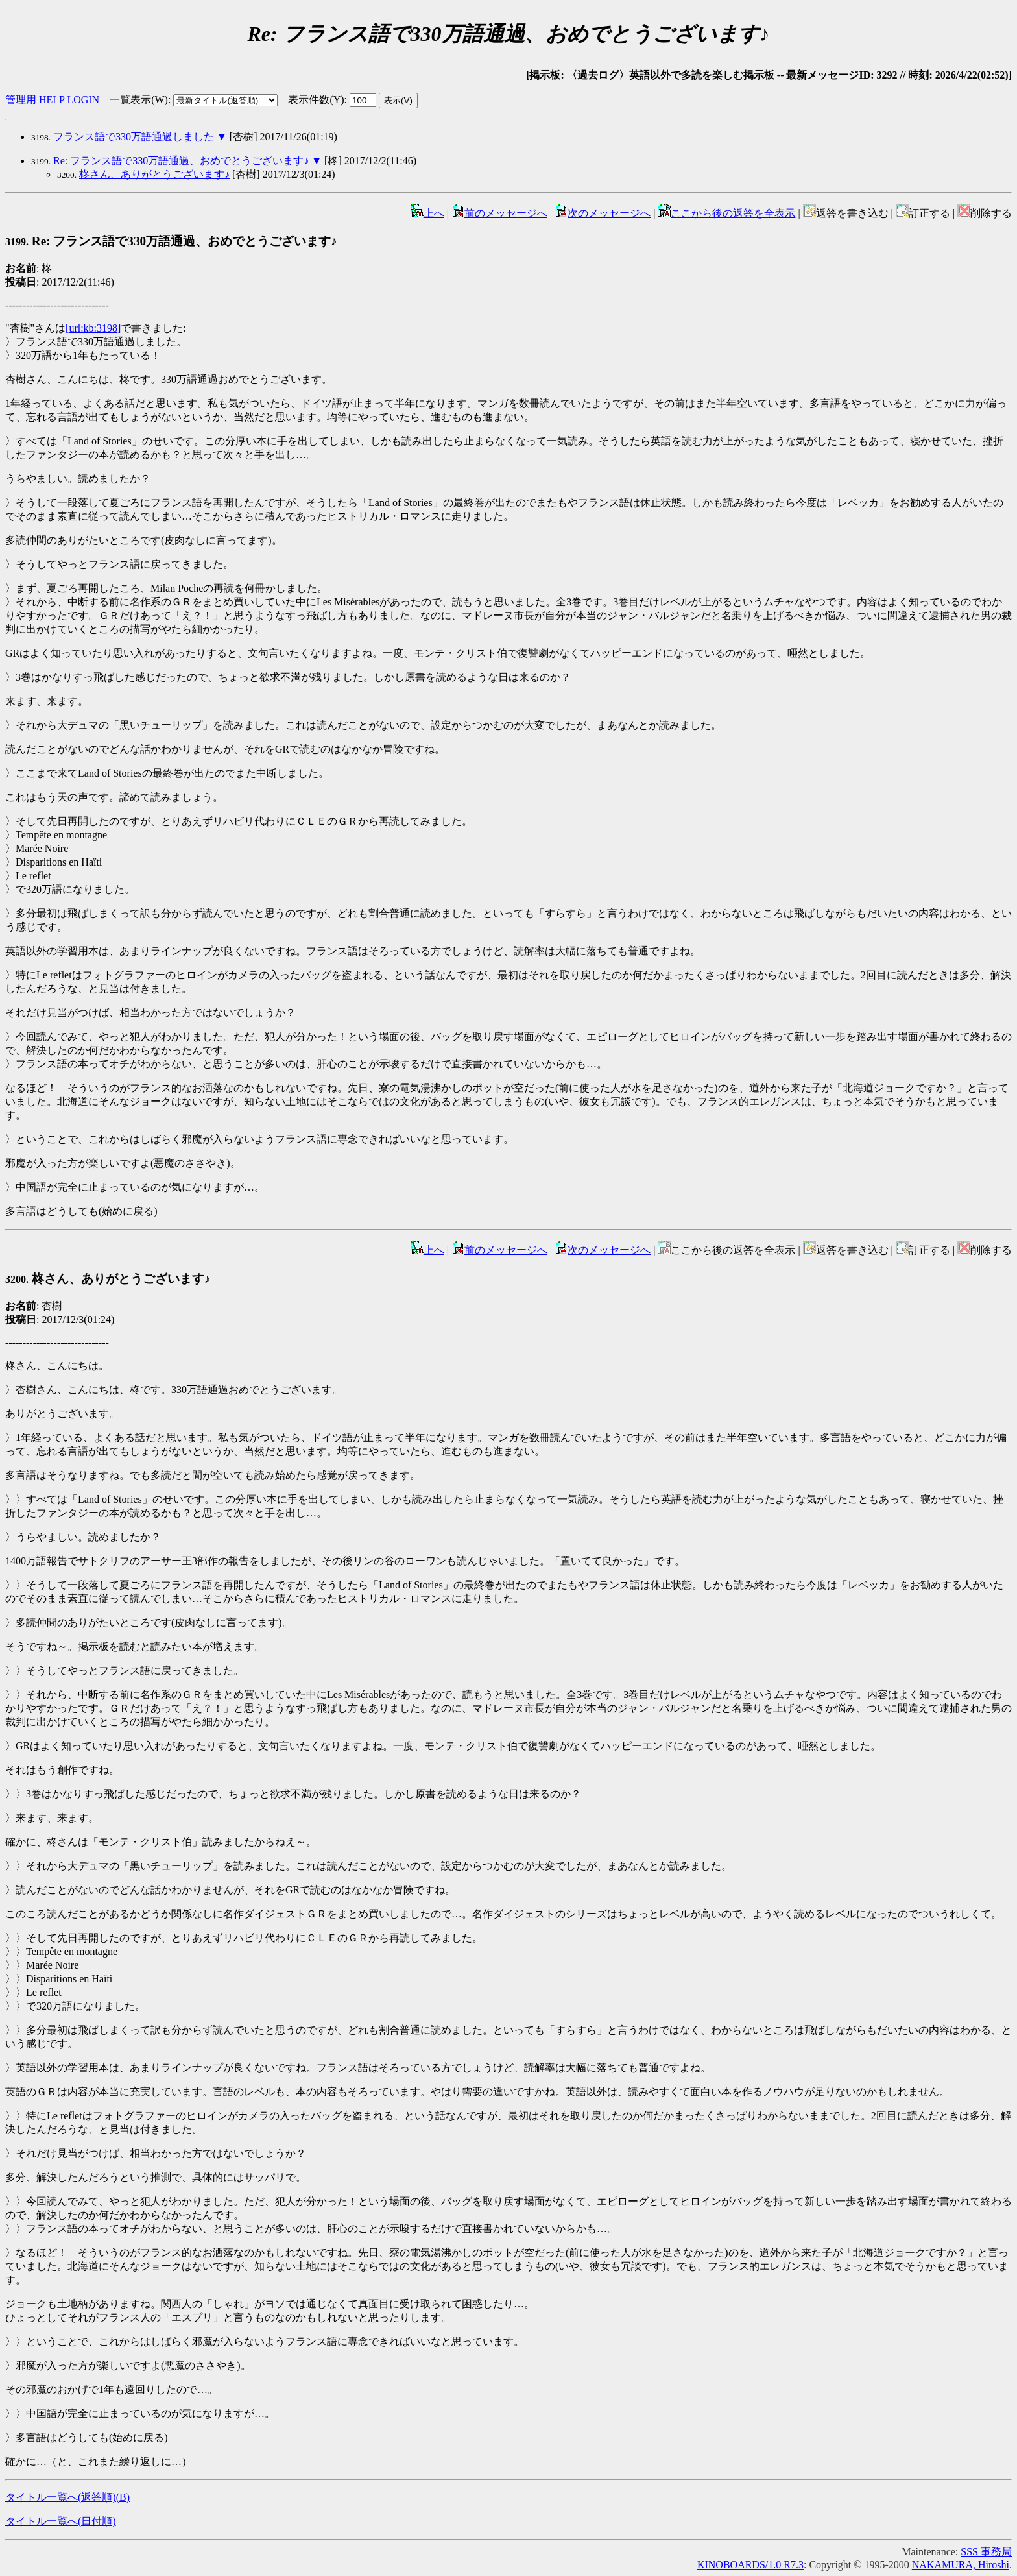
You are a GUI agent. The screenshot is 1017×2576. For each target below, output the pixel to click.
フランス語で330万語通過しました (133, 136)
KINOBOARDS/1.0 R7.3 (750, 2564)
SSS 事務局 (986, 2551)
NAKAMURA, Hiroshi (960, 2564)
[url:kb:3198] (93, 328)
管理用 (20, 99)
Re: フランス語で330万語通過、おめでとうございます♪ (181, 160)
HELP (51, 99)
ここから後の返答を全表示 (726, 213)
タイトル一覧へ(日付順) (60, 2521)
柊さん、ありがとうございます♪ (154, 174)
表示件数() (316, 99)
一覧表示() (139, 99)
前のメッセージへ (499, 213)
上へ (427, 213)
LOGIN (83, 99)
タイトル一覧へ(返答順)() (67, 2497)
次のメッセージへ (603, 213)
